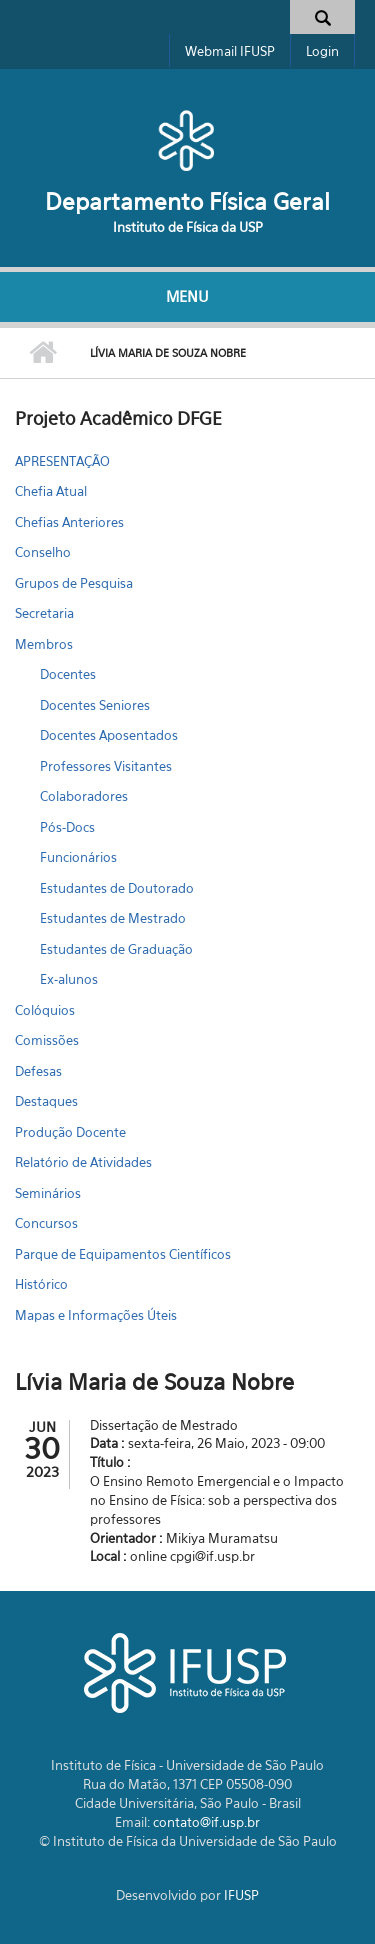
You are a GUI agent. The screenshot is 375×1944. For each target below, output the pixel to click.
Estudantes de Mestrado (113, 918)
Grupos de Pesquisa (74, 583)
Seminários (48, 1193)
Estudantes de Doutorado (117, 888)
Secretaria (44, 613)
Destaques (46, 1101)
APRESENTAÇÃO (62, 461)
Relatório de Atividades (83, 1162)
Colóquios (45, 1010)
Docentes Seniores (95, 705)
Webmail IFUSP (230, 51)
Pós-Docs (67, 827)
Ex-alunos (69, 979)
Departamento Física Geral (187, 201)
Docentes (68, 674)
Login (322, 51)
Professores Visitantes (106, 766)
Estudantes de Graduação (116, 949)
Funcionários (78, 857)
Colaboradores (84, 796)
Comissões (47, 1040)
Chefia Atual (51, 491)
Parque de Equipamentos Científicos (123, 1254)
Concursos (46, 1223)
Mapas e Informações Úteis (96, 1315)
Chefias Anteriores (69, 522)
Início (42, 353)
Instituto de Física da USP (188, 227)
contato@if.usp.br (206, 1822)
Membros (44, 644)
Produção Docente (70, 1132)
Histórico (41, 1284)
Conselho (43, 552)
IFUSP (241, 1895)
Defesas (38, 1071)
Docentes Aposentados (109, 735)
